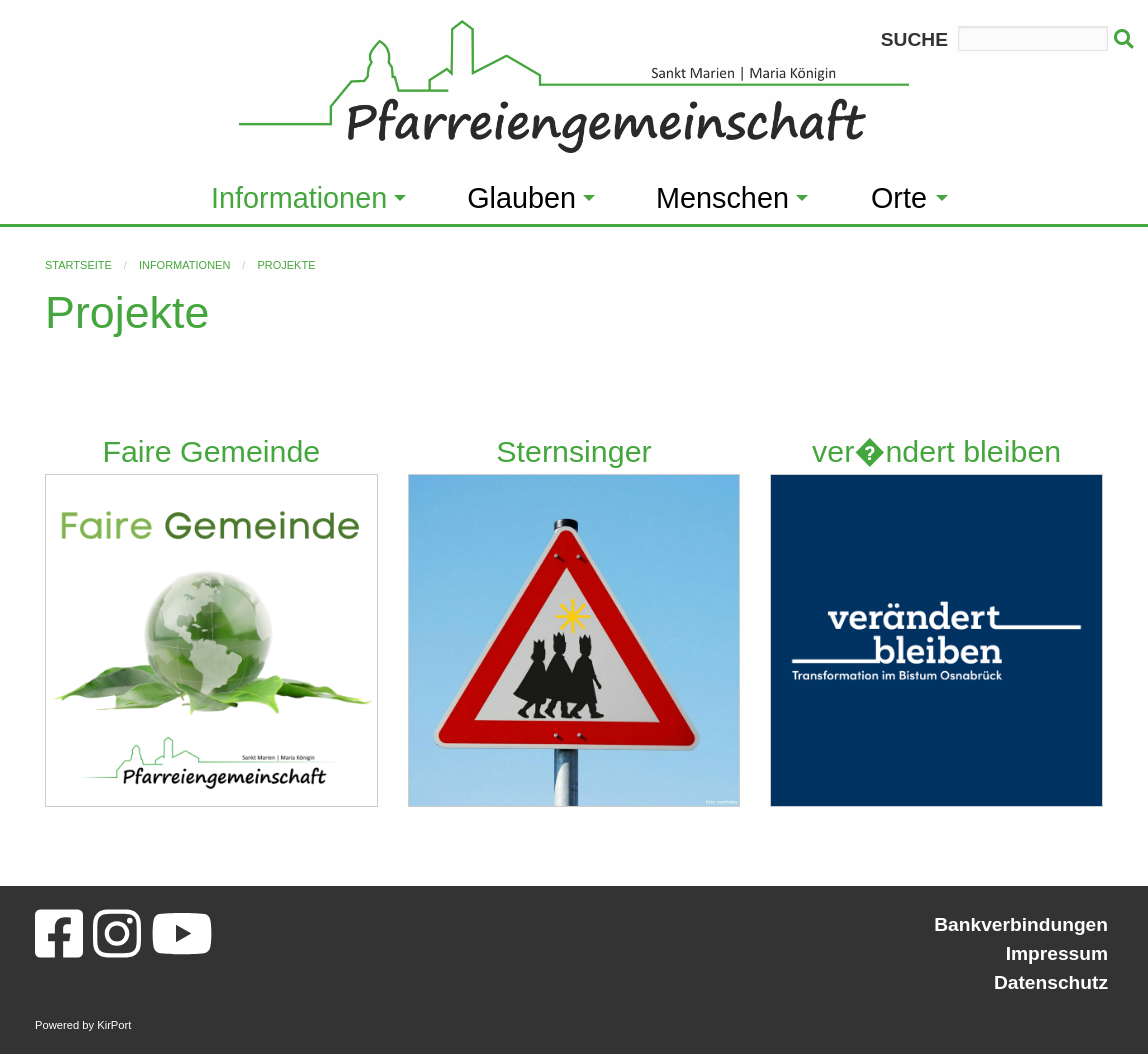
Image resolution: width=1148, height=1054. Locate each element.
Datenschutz (1051, 982)
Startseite (78, 265)
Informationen (184, 265)
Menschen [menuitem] (722, 198)
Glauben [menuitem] (521, 198)
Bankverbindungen (1021, 924)
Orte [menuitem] (899, 198)
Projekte (286, 265)
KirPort (114, 1025)
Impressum (1057, 953)
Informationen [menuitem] (299, 198)
